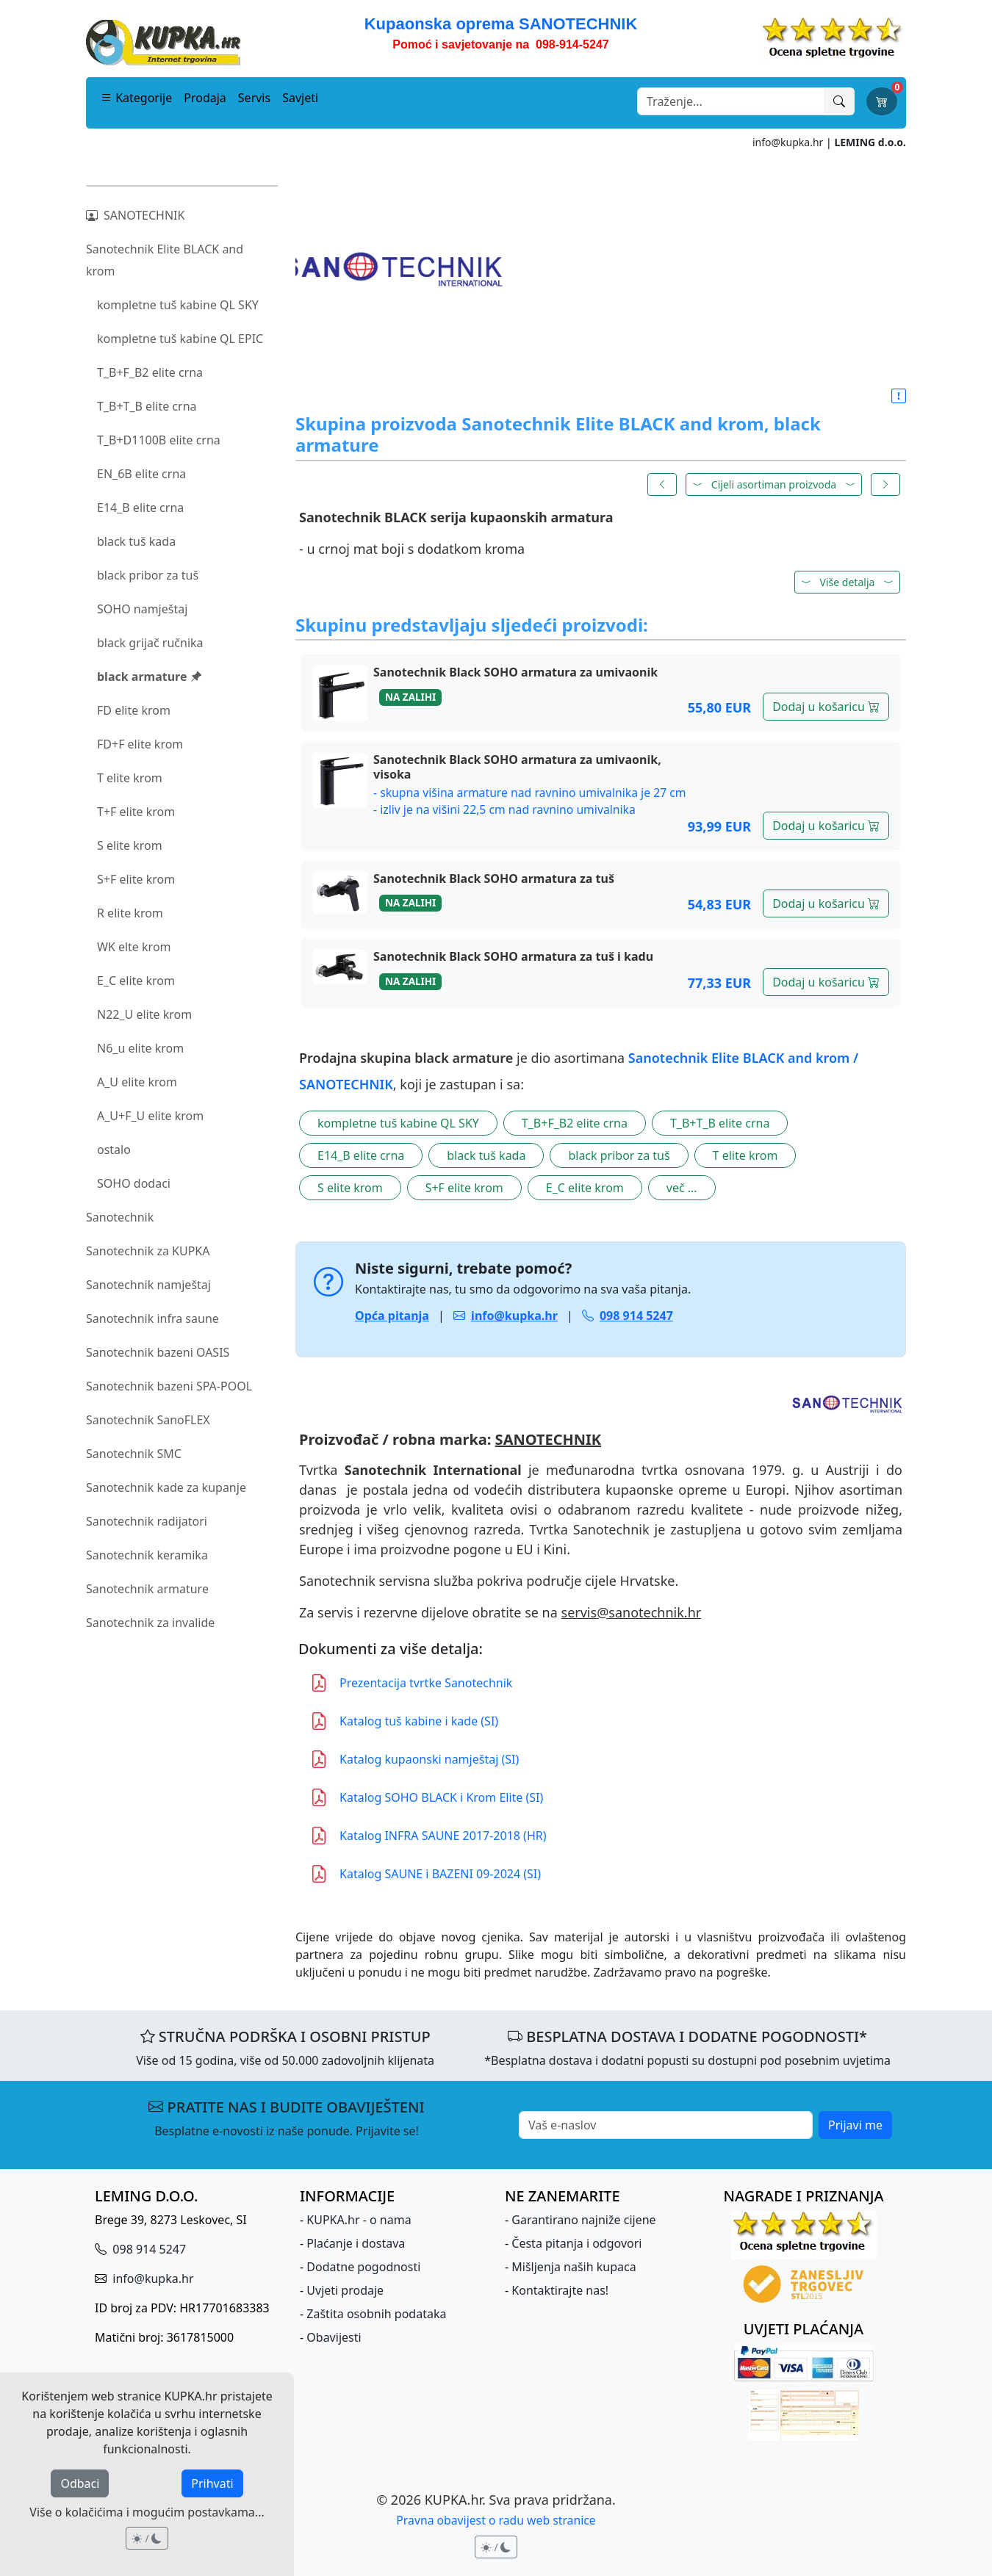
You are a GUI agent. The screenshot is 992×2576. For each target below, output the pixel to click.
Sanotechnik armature (147, 1589)
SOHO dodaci (133, 1183)
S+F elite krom (136, 879)
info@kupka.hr (787, 142)
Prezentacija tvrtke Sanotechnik (411, 1683)
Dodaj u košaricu (826, 707)
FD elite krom (133, 710)
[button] (898, 397)
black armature (149, 676)
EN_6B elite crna (141, 474)
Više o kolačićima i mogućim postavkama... (146, 2512)
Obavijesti (333, 2337)
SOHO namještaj (142, 609)
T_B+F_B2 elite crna (150, 372)
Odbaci (79, 2483)
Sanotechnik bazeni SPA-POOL (169, 1386)
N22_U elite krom (144, 1014)
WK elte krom (134, 947)
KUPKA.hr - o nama (358, 2220)
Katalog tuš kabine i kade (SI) (404, 1721)
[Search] (730, 101)
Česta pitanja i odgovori (576, 2243)
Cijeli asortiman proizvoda (773, 484)
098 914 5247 (147, 2249)
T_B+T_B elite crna (147, 406)
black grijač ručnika (150, 643)
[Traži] (839, 101)
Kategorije (136, 98)
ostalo (114, 1149)
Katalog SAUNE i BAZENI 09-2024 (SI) (425, 1874)
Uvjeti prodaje (345, 2290)
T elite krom (129, 778)
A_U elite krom (137, 1082)
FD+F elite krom (140, 744)
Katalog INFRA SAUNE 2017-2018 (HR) (428, 1835)
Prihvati (212, 2483)
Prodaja (205, 98)
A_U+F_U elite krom (150, 1116)
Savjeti (300, 98)
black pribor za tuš (147, 575)
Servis (254, 98)
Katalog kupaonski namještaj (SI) (414, 1759)
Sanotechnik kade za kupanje (166, 1487)
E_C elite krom (136, 981)
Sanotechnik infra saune (152, 1318)
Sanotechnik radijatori (146, 1521)
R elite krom (130, 913)
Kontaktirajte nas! (559, 2290)
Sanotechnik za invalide (150, 1622)
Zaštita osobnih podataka (376, 2314)
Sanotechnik (120, 1217)
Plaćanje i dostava (355, 2243)
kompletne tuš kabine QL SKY (178, 305)
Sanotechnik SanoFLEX (148, 1420)
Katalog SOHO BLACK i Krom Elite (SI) (426, 1797)
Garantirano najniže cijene (583, 2220)
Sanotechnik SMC (133, 1454)
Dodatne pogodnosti (363, 2267)
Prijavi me (855, 2125)
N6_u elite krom (140, 1048)
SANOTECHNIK (135, 215)
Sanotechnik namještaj (148, 1285)
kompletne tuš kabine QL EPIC (180, 339)
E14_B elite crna (140, 507)
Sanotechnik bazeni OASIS (157, 1352)
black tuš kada (136, 541)
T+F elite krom (136, 812)
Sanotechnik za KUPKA (147, 1251)
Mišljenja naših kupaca (573, 2267)
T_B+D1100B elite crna (158, 440)
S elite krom (129, 845)
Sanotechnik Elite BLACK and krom (164, 260)
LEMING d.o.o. (870, 142)
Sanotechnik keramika (147, 1555)
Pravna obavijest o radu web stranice (495, 2520)
